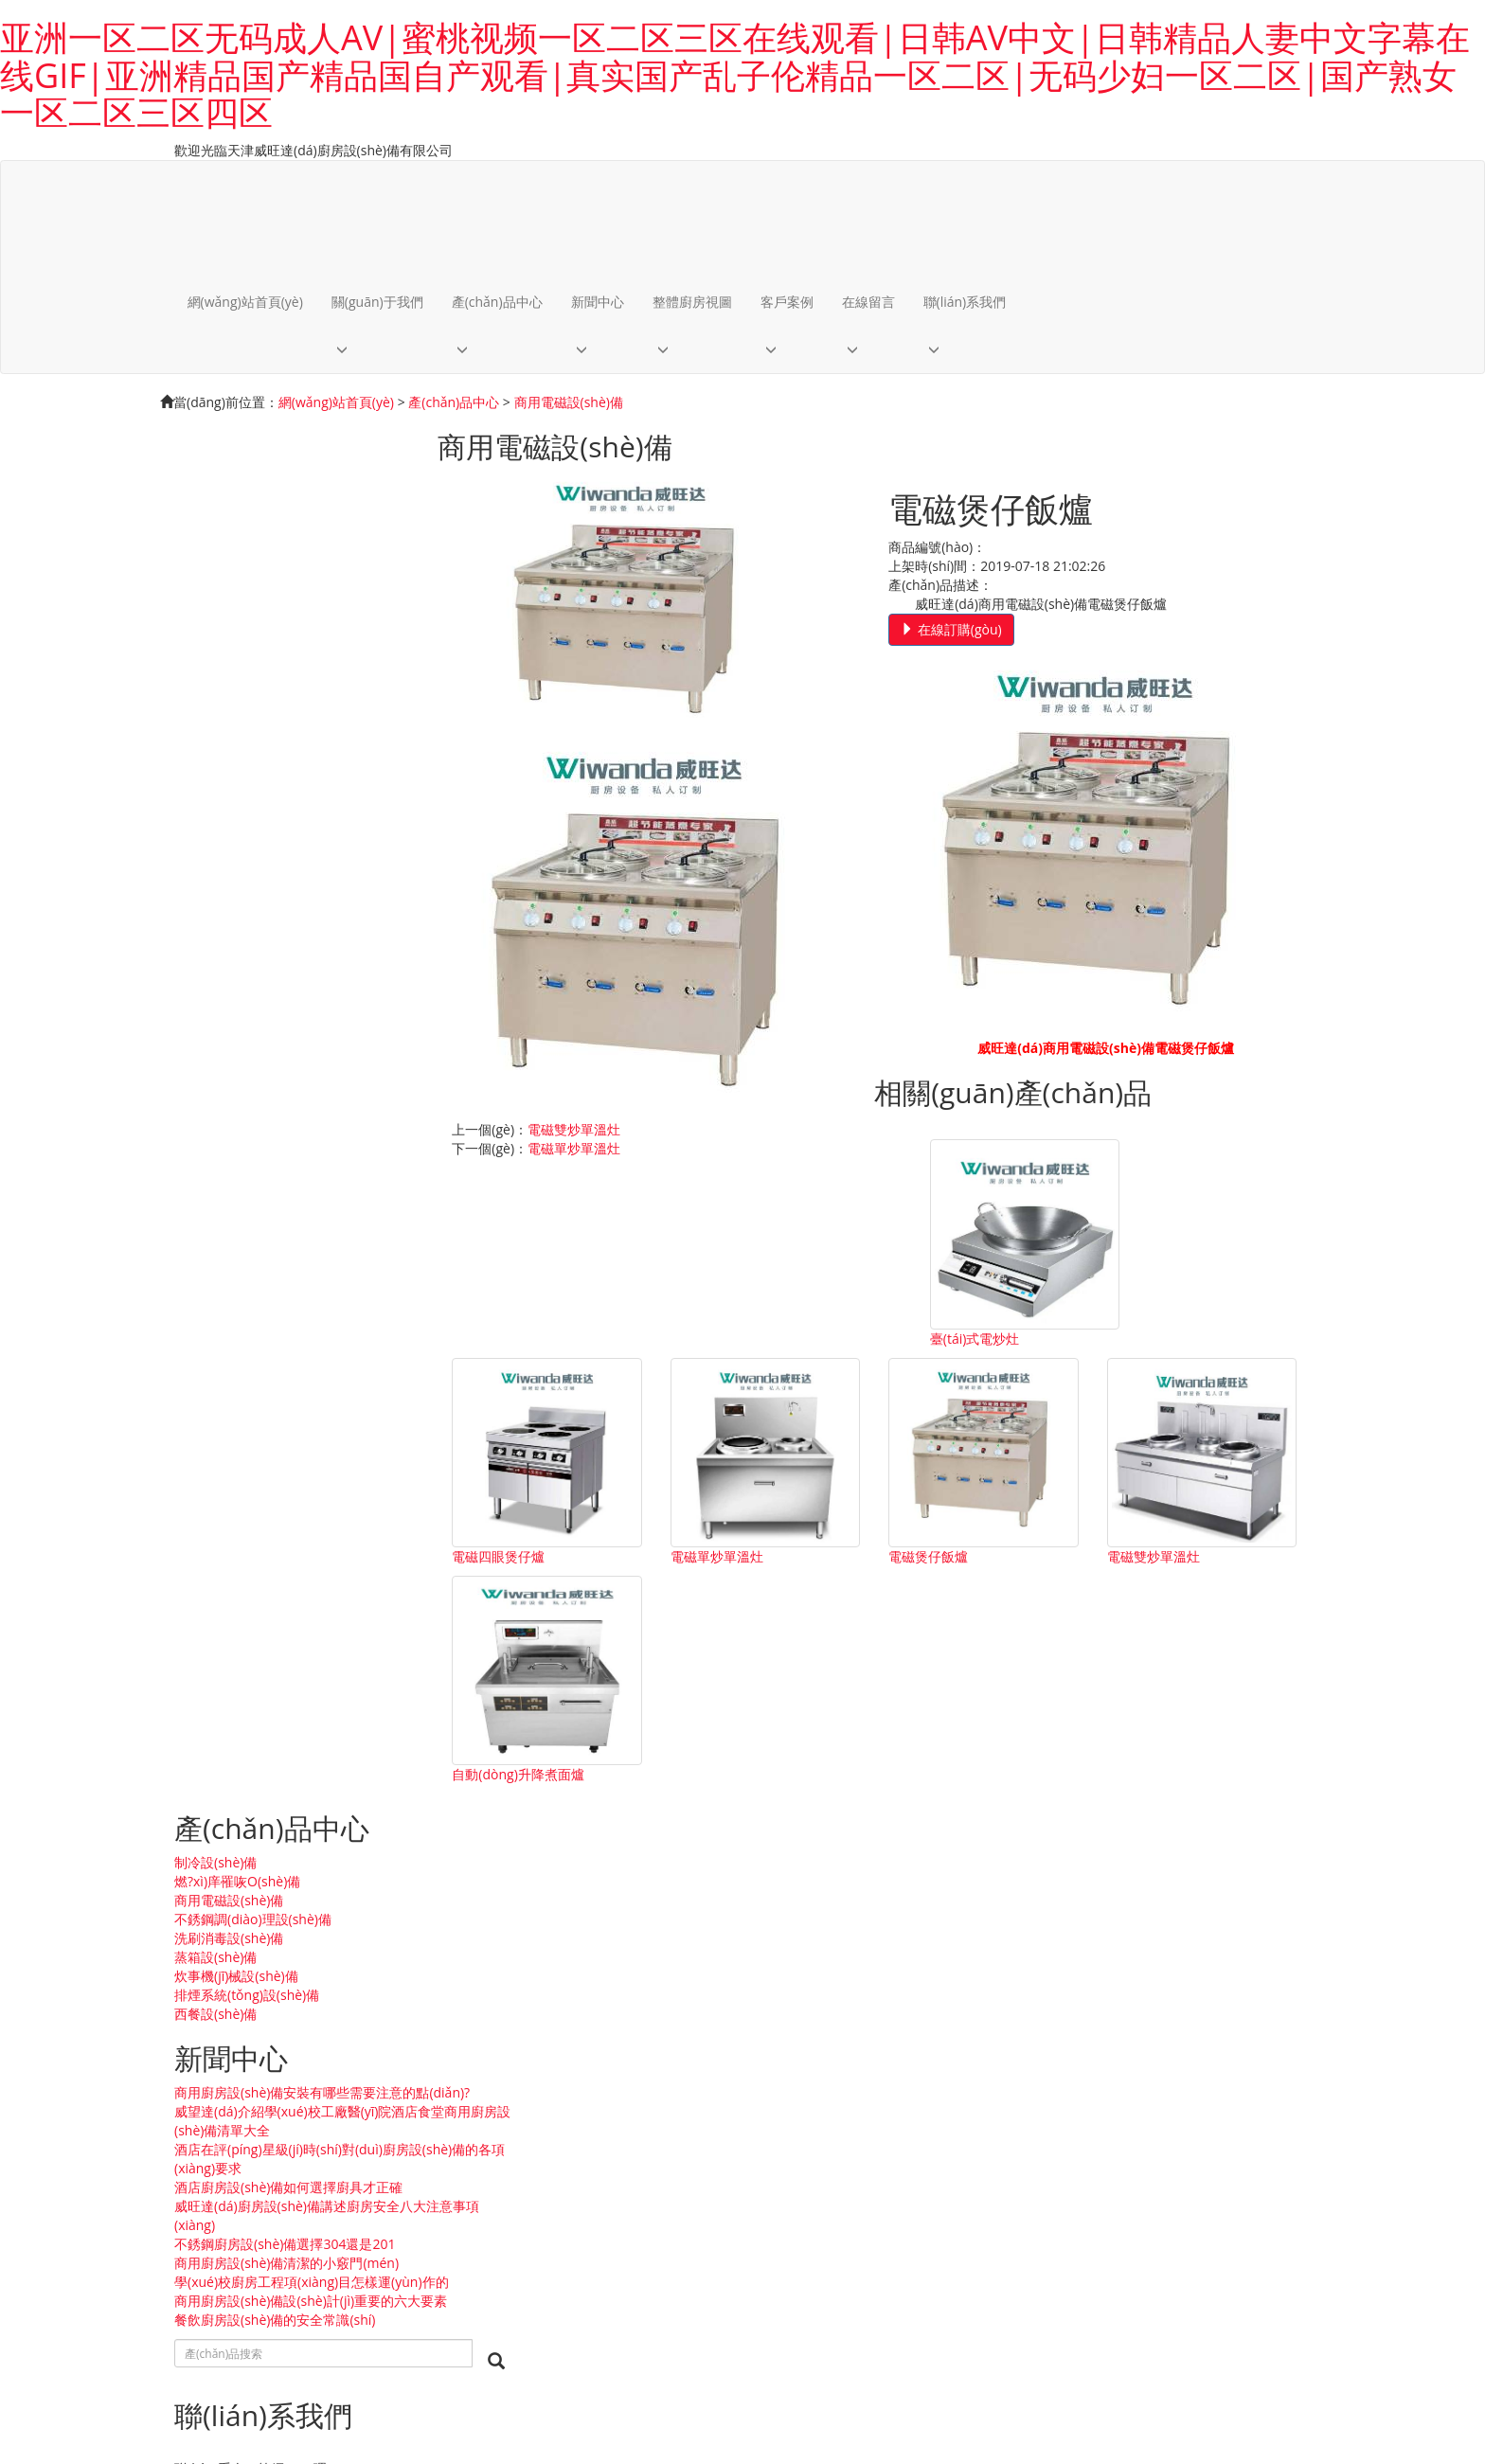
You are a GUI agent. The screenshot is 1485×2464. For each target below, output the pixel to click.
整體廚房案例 (40, 1947)
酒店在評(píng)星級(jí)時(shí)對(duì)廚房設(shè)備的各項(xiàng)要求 (298, 796)
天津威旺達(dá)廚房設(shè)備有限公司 (112, 2369)
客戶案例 (787, 302)
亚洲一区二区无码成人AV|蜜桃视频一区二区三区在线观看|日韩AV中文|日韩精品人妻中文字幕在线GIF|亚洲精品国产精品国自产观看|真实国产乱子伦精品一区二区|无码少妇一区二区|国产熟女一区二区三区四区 (735, 74)
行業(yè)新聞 (37, 1891)
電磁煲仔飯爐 (1153, 1329)
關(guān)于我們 (378, 302)
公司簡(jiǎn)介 (41, 1588)
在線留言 (869, 302)
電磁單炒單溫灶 (1023, 1086)
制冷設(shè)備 (215, 482)
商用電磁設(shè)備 (568, 403)
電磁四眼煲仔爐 (737, 1329)
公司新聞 (26, 1872)
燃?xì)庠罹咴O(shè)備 (237, 500)
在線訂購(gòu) (965, 629)
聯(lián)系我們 (966, 302)
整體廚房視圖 (693, 302)
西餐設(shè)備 (215, 633)
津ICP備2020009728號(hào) (476, 2369)
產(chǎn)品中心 (498, 302)
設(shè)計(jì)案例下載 (62, 1966)
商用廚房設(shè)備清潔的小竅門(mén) (286, 901)
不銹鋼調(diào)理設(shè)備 (252, 538)
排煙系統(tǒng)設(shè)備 (246, 614)
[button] (378, 350)
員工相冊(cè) (37, 2023)
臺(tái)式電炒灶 (525, 1329)
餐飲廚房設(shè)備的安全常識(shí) (274, 996)
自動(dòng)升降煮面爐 (757, 1540)
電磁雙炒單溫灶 (1023, 1067)
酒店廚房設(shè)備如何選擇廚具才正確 (288, 825)
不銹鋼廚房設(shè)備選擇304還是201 (284, 882)
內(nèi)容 (433, 2333)
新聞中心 (598, 302)
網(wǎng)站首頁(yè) (246, 302)
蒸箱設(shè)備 (215, 576)
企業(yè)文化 (37, 1607)
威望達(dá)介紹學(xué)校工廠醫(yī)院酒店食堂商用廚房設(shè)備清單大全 (302, 759)
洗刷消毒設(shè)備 (228, 557)
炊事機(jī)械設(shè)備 (236, 595)
